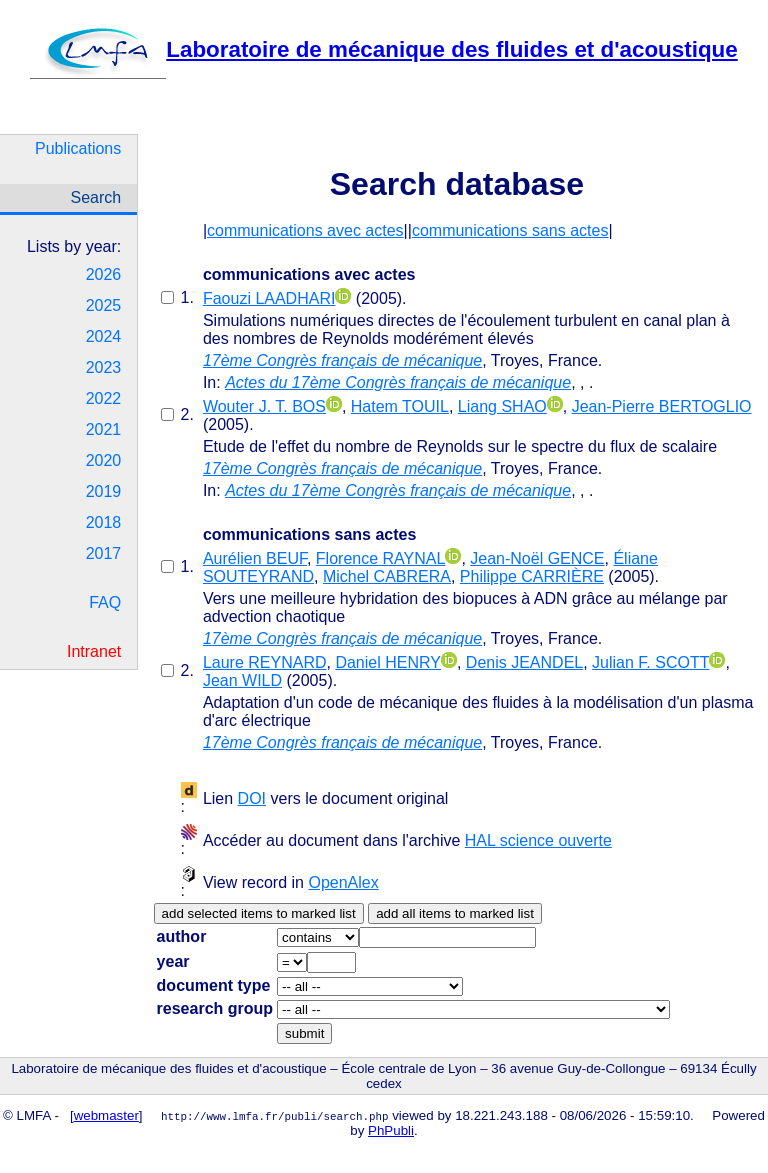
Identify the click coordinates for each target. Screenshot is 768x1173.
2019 (104, 491)
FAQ (105, 602)
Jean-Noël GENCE (537, 558)
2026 (104, 274)
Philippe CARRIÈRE (532, 576)
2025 (104, 305)
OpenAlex (343, 882)
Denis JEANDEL (524, 662)
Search (96, 197)
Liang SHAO (502, 406)
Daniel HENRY (388, 662)
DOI (252, 798)
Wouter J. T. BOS (264, 406)
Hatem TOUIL (400, 406)
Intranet (94, 651)
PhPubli (391, 1130)
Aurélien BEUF (255, 558)
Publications (78, 148)
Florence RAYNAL (381, 558)
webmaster (106, 1115)
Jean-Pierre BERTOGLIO (662, 406)
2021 (104, 429)
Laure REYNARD (265, 662)
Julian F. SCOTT (650, 662)
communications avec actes (305, 230)
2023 (104, 367)
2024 (104, 336)
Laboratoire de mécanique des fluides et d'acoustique (383, 49)
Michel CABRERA (387, 576)
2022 (104, 398)
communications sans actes (510, 230)
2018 (104, 522)
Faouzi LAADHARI (269, 298)
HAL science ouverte (538, 840)
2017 (104, 553)
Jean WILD (242, 680)
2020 (104, 460)
